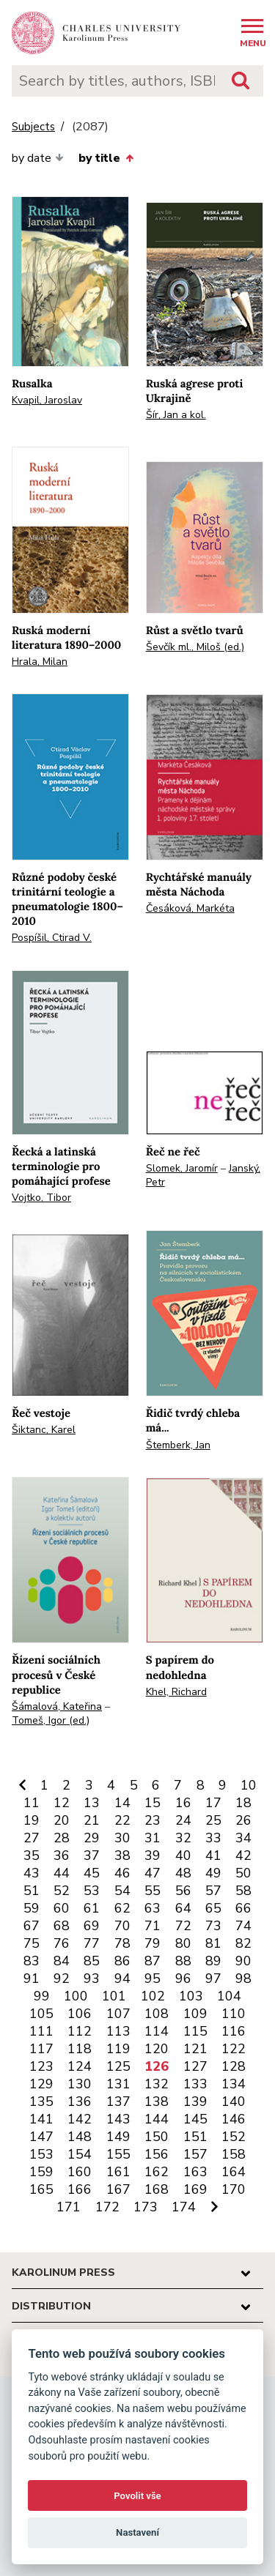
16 (183, 1803)
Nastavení (137, 2532)
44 (62, 1873)
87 (152, 1961)
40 (183, 1855)
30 (122, 1838)
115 (195, 2031)
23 (152, 1820)
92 (62, 1978)
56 (183, 1890)
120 (156, 2049)
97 (213, 1978)
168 (156, 2189)
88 (183, 1961)
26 (243, 1820)
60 (62, 1908)
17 (213, 1803)
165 (41, 2189)
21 (92, 1820)
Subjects (33, 127)
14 (122, 1803)
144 (156, 2119)
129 (41, 2084)
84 (62, 1961)
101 (114, 1996)
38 (122, 1855)
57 (213, 1890)
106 (79, 2013)
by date (38, 158)
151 (195, 2136)
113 (118, 2031)
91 (31, 1978)
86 (122, 1961)
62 (122, 1908)
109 (195, 2013)
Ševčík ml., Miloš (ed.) (195, 647)
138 (156, 2101)
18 (243, 1803)
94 (122, 1978)
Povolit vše (137, 2495)
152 (233, 2136)
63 (152, 1908)
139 (195, 2101)
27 (31, 1838)
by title (105, 158)
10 (249, 1785)
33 (213, 1838)
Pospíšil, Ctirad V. (52, 938)
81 (213, 1943)
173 (145, 2207)
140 (233, 2101)
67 (31, 1926)
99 (42, 1996)
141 (41, 2119)
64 (183, 1908)
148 (79, 2136)
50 (243, 1873)
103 (191, 1996)
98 (243, 1978)
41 (213, 1855)
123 (41, 2066)
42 (243, 1855)
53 (92, 1890)
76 (62, 1943)
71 (152, 1926)
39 (152, 1855)
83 (31, 1961)
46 (122, 1873)
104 (229, 1996)
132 (156, 2084)
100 (76, 1996)
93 (92, 1978)
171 (68, 2207)
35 (31, 1855)
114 (156, 2031)
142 (79, 2119)
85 (92, 1961)
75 (31, 1943)
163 (195, 2172)
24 (183, 1820)
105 (41, 2013)
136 (79, 2101)
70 (122, 1926)
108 (156, 2013)
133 (195, 2084)
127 (195, 2066)
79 (152, 1943)
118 (79, 2049)
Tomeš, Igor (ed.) (50, 1720)
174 (184, 2207)
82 (243, 1943)
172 (107, 2207)
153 (41, 2154)
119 (118, 2049)
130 (79, 2084)
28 (62, 1838)
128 (233, 2066)
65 (213, 1908)
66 (243, 1908)
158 (233, 2154)
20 (62, 1820)
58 (243, 1890)
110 (233, 2013)
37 (92, 1855)
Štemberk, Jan (178, 1445)
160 (79, 2172)
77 (92, 1943)
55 (152, 1890)
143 (118, 2119)
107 (118, 2013)
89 (213, 1961)
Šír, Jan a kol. (176, 415)
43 (31, 1873)
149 (118, 2136)
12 (62, 1803)
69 (92, 1926)
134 (233, 2084)
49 (213, 1873)
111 (41, 2031)
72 (183, 1926)
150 (156, 2136)
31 (152, 1838)
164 (233, 2172)
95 (152, 1978)
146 (233, 2119)
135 (41, 2101)
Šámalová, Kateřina (57, 1706)
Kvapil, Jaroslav (47, 400)
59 (31, 1908)
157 (195, 2154)
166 (79, 2189)
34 (243, 1838)
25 (213, 1820)
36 (62, 1855)
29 (92, 1838)
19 (31, 1820)
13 (92, 1803)
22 (122, 1820)
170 (233, 2189)
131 (118, 2084)
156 (156, 2154)
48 (183, 1873)
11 (31, 1803)
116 (233, 2031)
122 (233, 2049)
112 (79, 2031)
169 (195, 2189)
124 (79, 2066)
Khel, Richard (176, 1692)
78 (122, 1943)
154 (79, 2154)
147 (41, 2136)
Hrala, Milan (39, 662)
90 (243, 1961)
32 (183, 1838)
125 (118, 2066)
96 (183, 1978)
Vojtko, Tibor (41, 1198)
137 (118, 2101)
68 (62, 1926)
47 (152, 1873)
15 (152, 1803)
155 (118, 2154)
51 (31, 1890)
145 (195, 2119)
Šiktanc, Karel (44, 1430)
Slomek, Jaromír (182, 1168)
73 (213, 1926)
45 (92, 1873)
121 (195, 2049)
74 (243, 1926)
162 (156, 2172)
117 (41, 2049)
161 (118, 2172)
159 (41, 2172)
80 (183, 1943)
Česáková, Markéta (190, 908)
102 (153, 1996)
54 (122, 1890)
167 (118, 2189)
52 (62, 1890)
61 (92, 1908)
